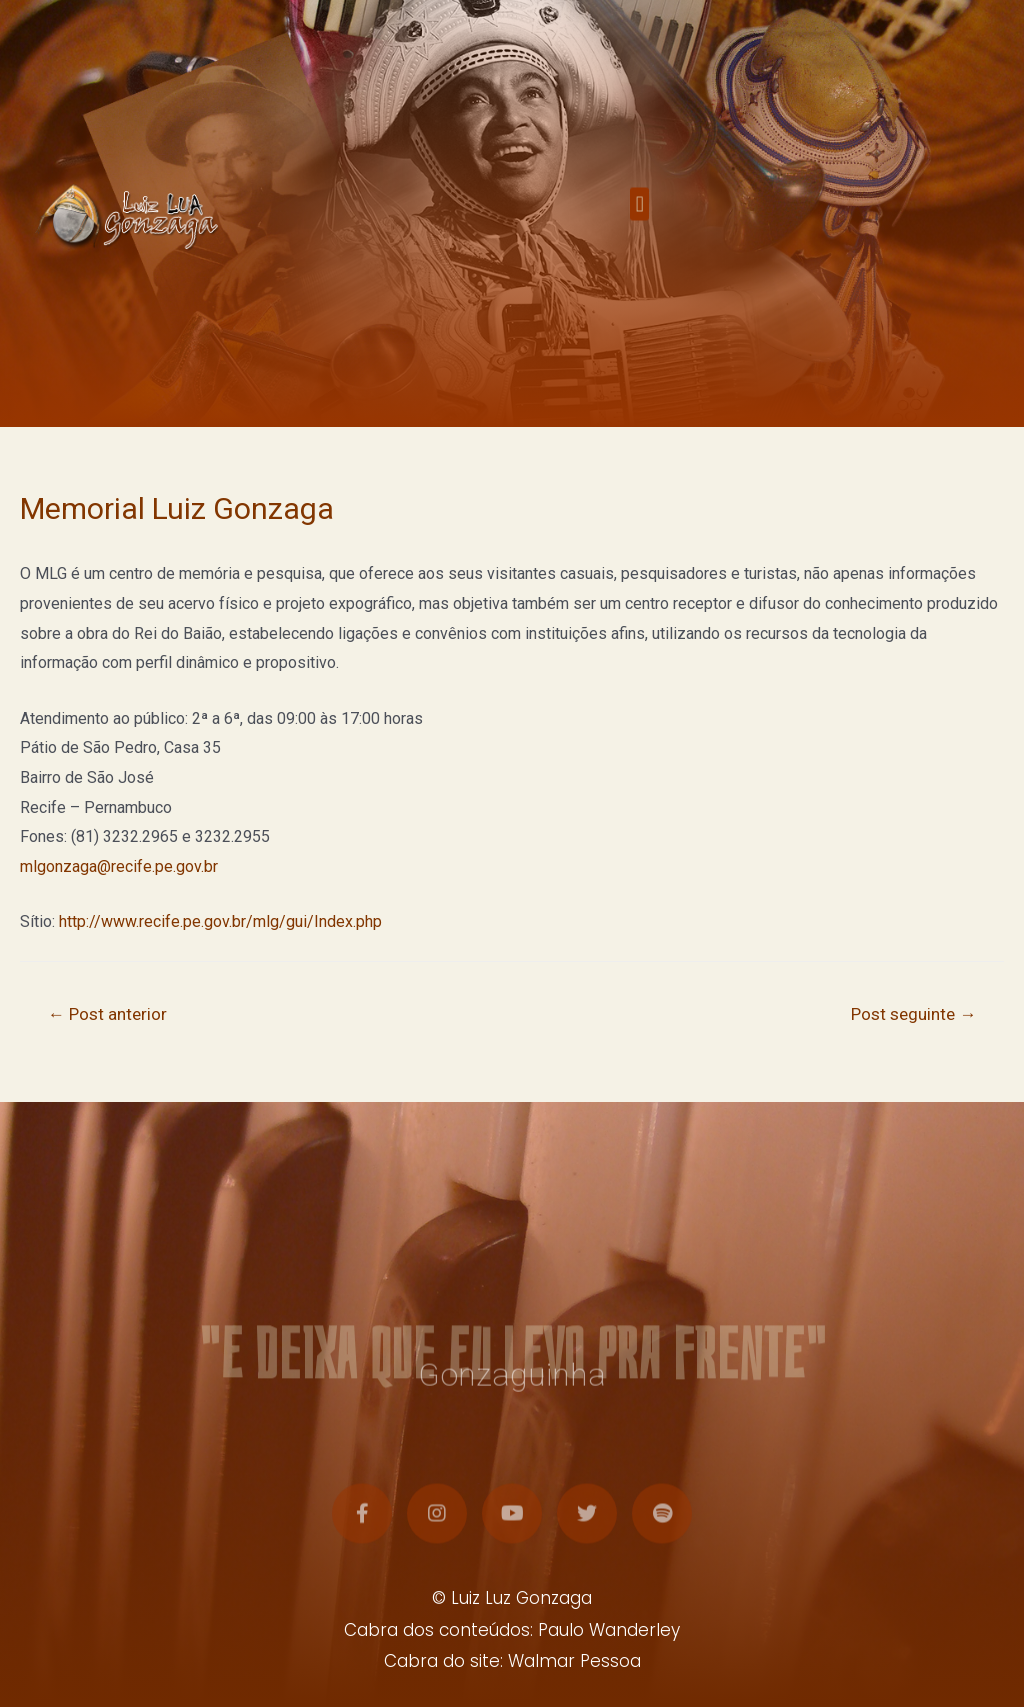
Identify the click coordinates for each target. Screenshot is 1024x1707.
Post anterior (107, 1014)
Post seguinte (913, 1014)
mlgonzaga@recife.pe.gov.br (119, 866)
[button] (639, 217)
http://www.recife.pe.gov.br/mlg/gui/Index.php (220, 921)
